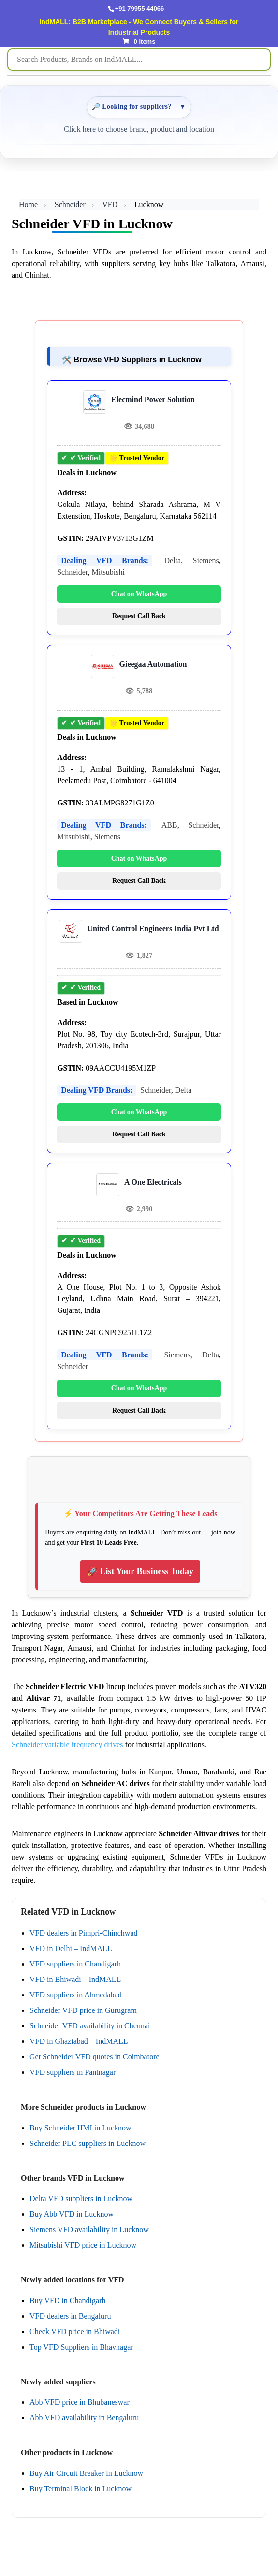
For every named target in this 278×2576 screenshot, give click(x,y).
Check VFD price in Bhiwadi (74, 2331)
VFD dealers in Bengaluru (70, 2316)
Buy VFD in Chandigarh (67, 2300)
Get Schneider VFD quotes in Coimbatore (94, 2057)
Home (28, 204)
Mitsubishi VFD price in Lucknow (82, 2245)
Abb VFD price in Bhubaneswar (79, 2402)
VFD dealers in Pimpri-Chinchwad (83, 1933)
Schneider (70, 204)
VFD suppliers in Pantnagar (72, 2072)
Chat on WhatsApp (139, 593)
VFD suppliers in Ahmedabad (75, 1995)
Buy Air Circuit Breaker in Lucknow (86, 2473)
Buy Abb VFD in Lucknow (71, 2214)
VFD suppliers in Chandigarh (75, 1964)
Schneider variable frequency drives (67, 1745)
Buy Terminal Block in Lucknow (80, 2489)
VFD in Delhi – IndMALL (70, 1948)
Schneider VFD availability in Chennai (89, 2026)
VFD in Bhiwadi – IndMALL (75, 1979)
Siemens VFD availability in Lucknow (89, 2229)
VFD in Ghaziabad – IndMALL (78, 2041)
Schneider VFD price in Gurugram (83, 2010)
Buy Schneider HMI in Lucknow (80, 2128)
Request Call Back (138, 616)
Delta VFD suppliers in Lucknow (80, 2198)
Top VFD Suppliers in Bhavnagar (81, 2347)
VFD (109, 204)
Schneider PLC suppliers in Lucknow (87, 2143)
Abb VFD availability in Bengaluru (84, 2417)
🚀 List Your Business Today (140, 1571)
